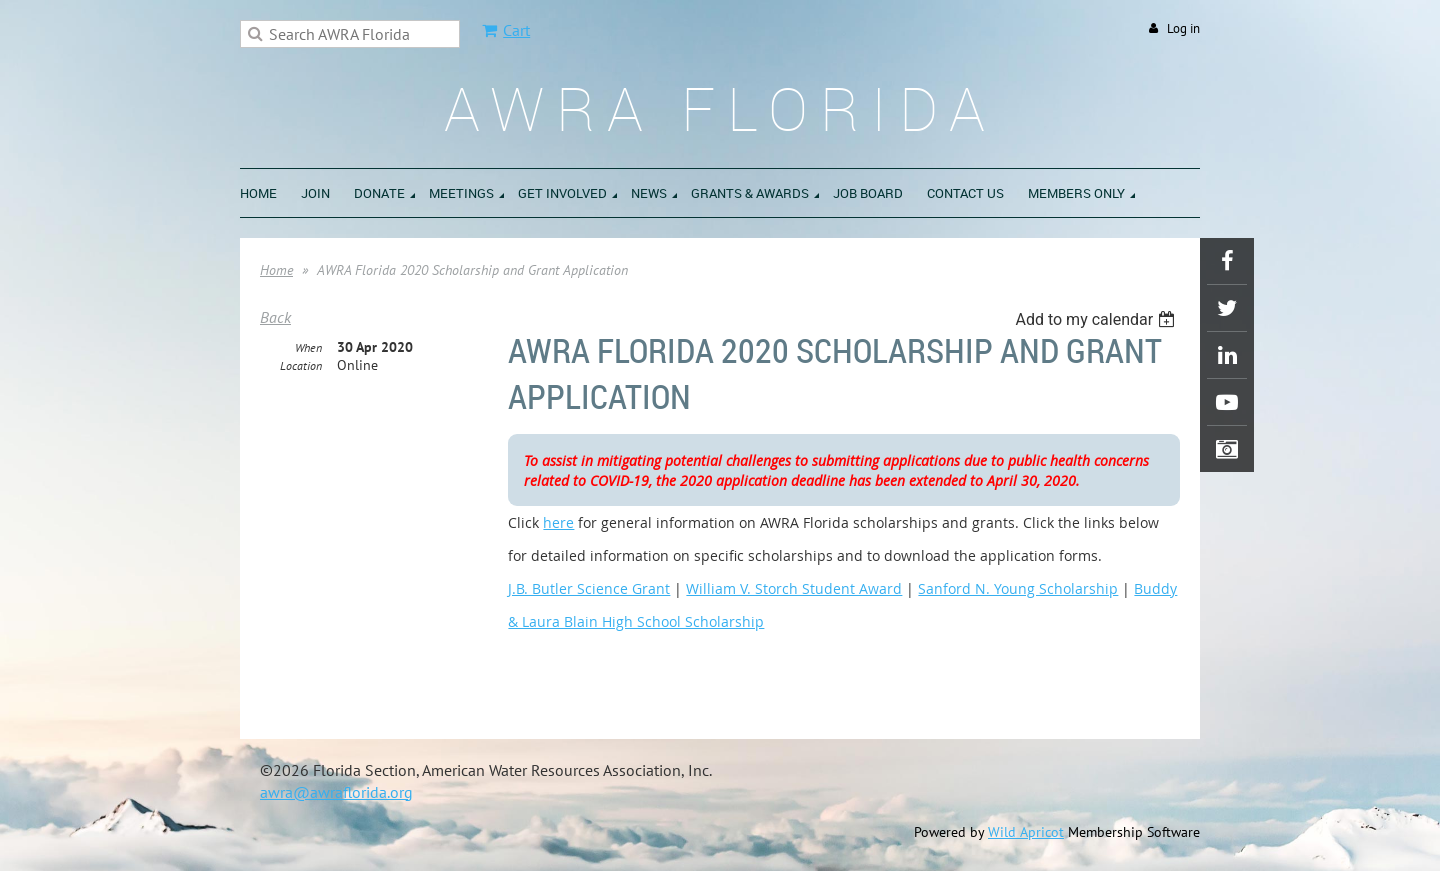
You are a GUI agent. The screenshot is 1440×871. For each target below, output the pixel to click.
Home (276, 270)
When (308, 347)
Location (301, 365)
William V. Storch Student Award (794, 588)
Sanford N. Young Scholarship (1018, 588)
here (558, 522)
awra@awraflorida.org (336, 792)
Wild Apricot (1026, 832)
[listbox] (1097, 319)
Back (275, 317)
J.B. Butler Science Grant (589, 588)
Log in (1183, 28)
